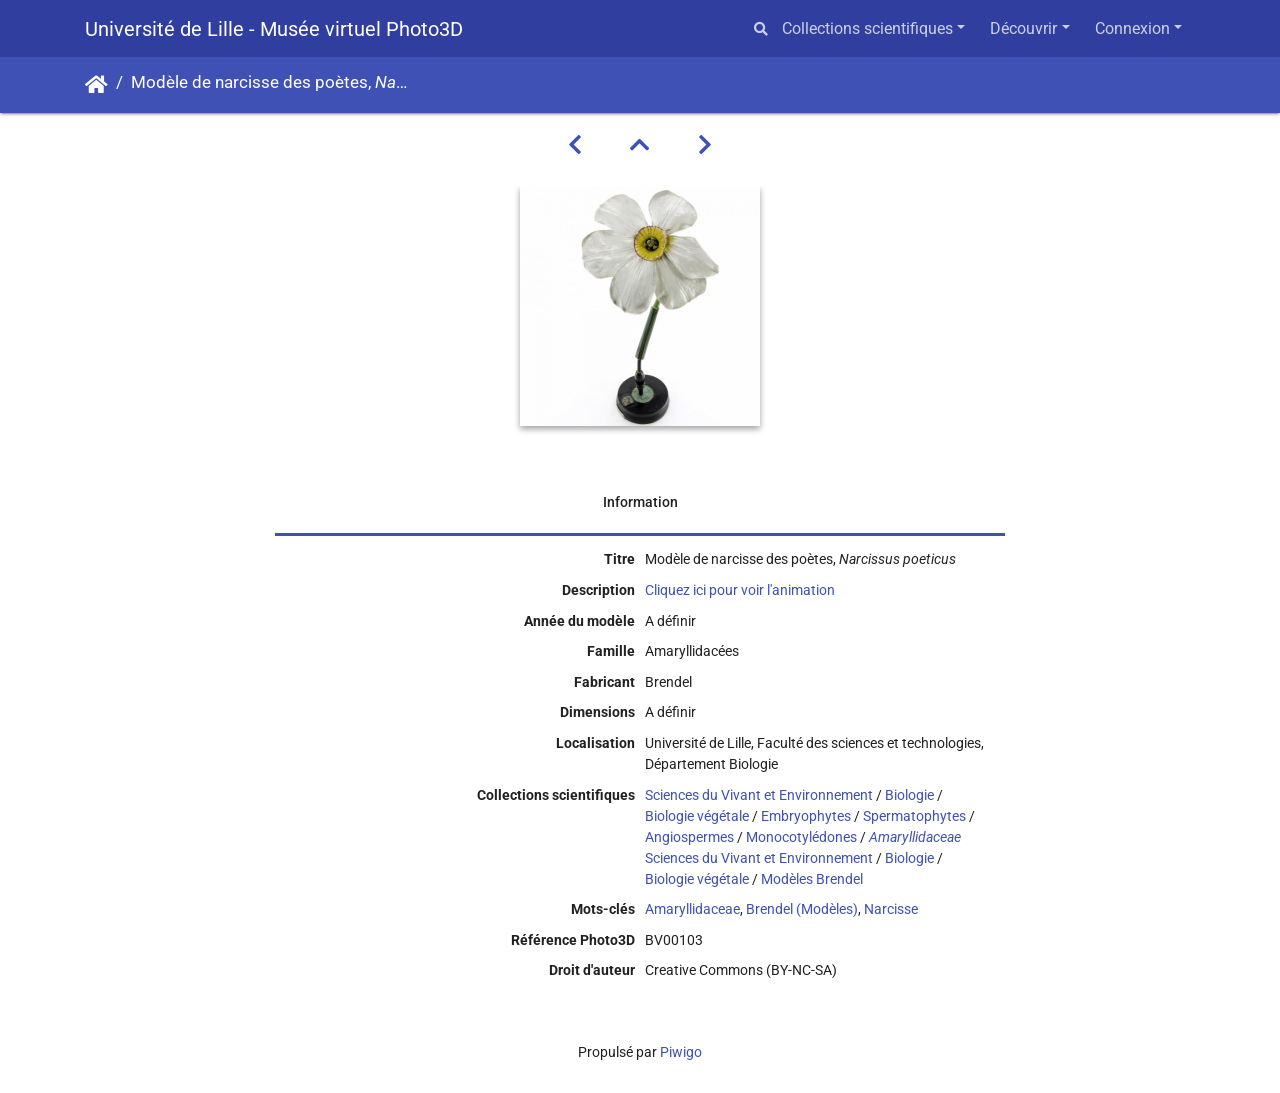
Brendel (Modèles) (802, 909)
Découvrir (1023, 28)
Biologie (909, 795)
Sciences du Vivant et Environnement (759, 795)
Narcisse (891, 909)
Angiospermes (689, 837)
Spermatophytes (914, 816)
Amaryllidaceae (692, 909)
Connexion (1132, 28)
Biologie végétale (697, 816)
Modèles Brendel (812, 879)
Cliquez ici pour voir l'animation (740, 590)
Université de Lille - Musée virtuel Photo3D (274, 29)
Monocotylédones (801, 837)
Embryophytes (806, 816)
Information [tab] (640, 502)
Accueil (96, 85)
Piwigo (681, 1052)
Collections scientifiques (867, 28)
